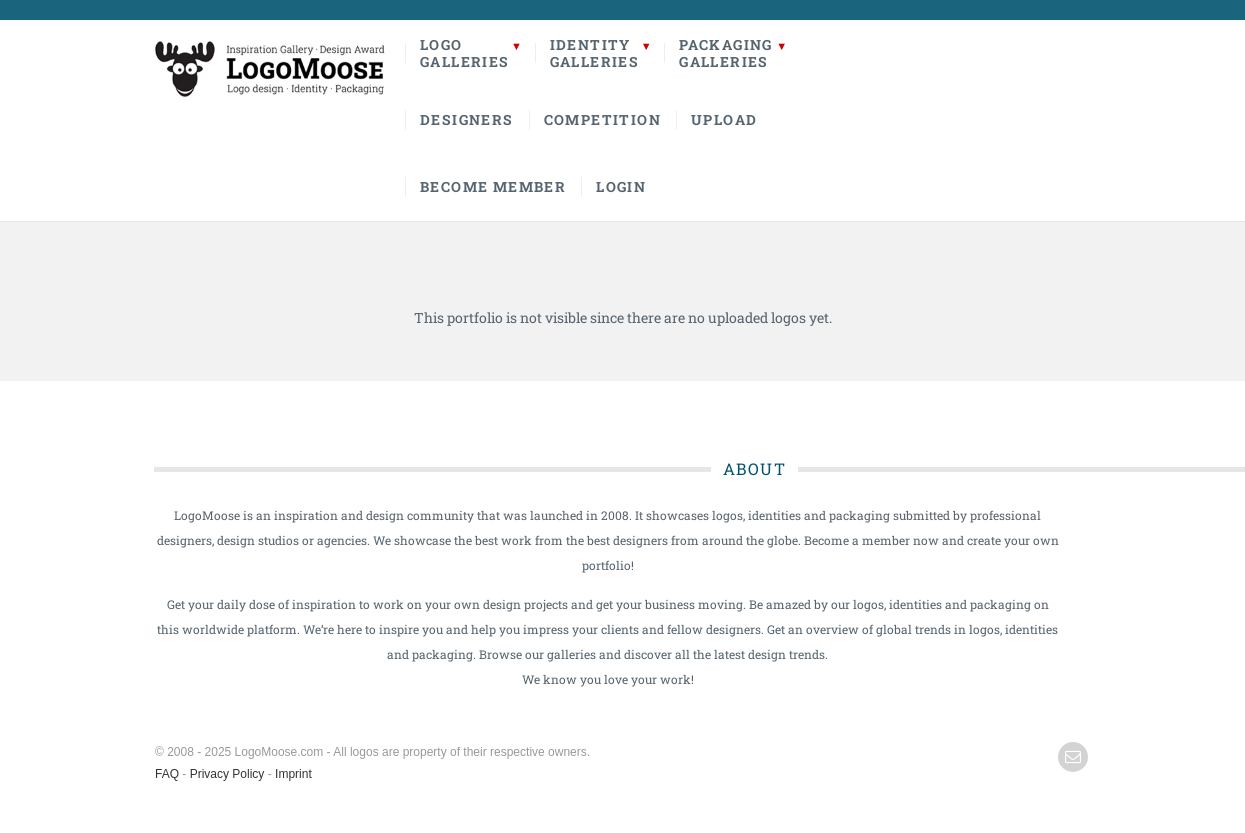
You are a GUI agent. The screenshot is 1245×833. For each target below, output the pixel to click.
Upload (724, 119)
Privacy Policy (227, 774)
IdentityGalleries (595, 53)
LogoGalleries (465, 53)
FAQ (167, 774)
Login (621, 186)
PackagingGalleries (726, 53)
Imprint (293, 774)
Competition (602, 119)
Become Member (493, 186)
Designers (467, 119)
